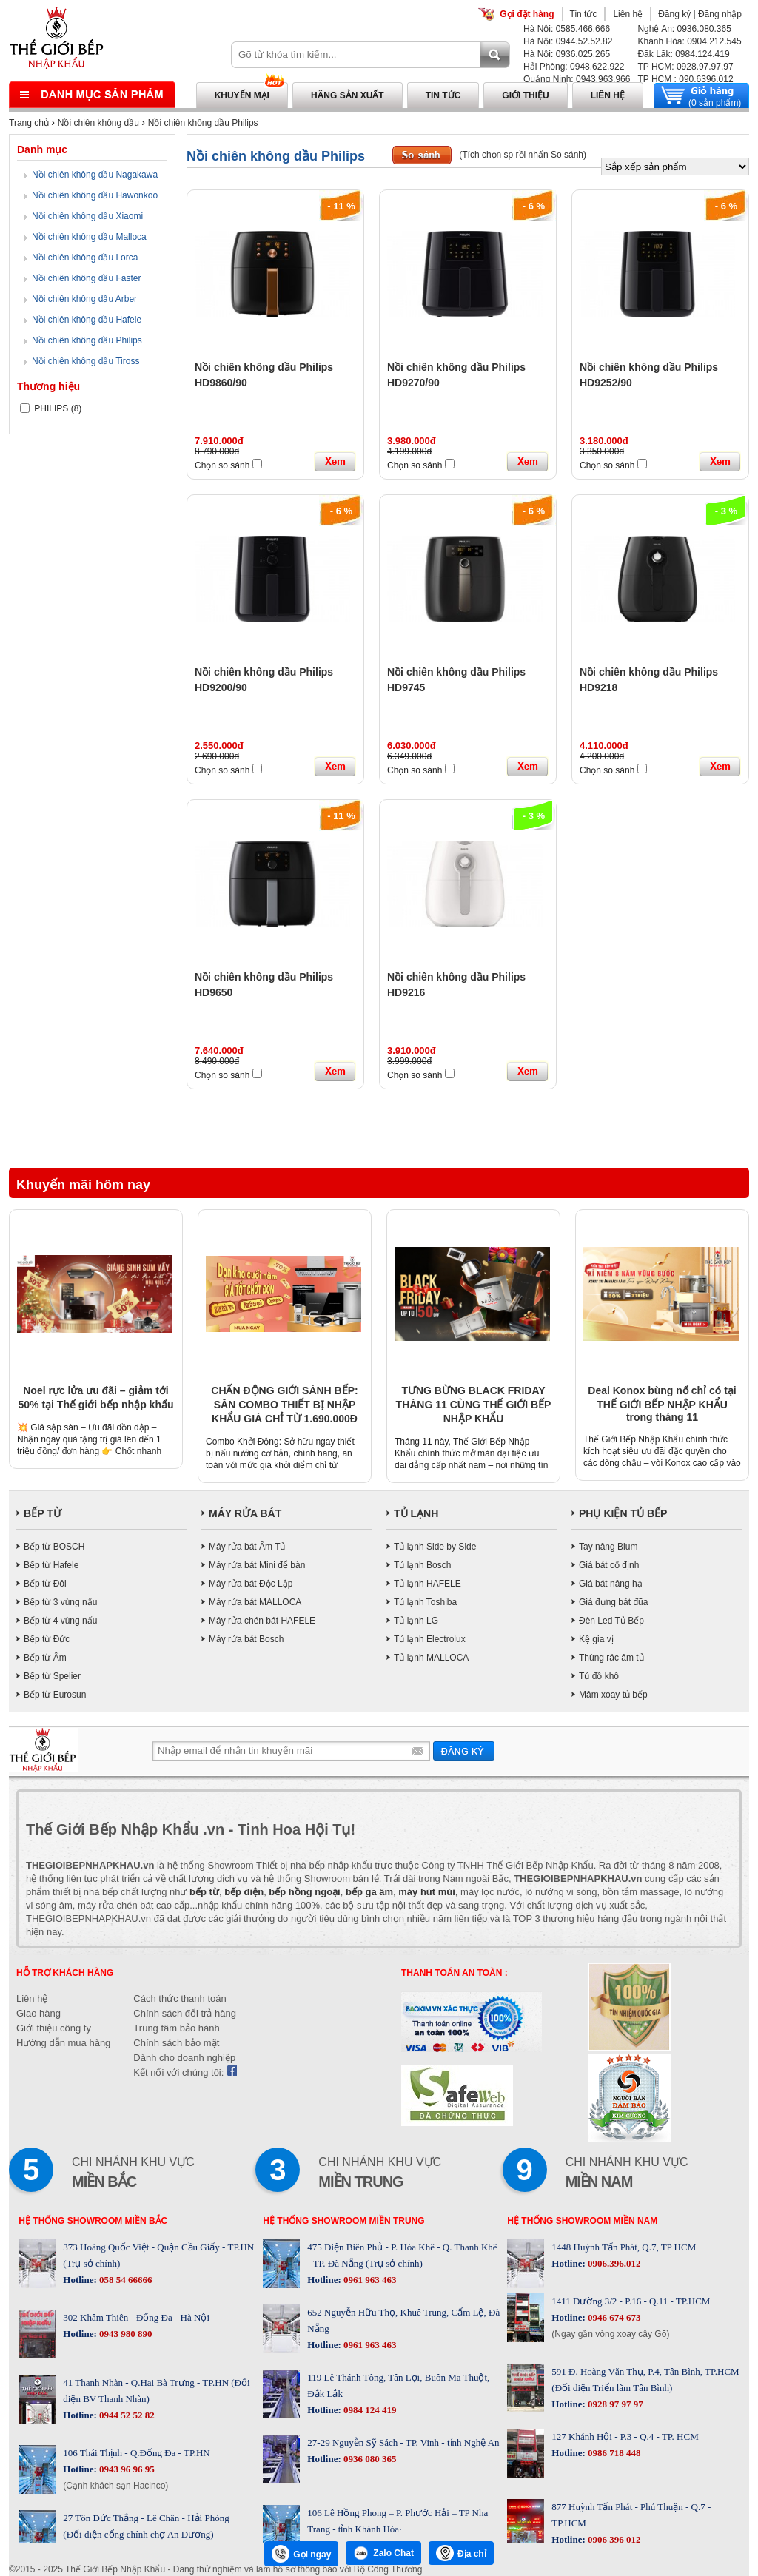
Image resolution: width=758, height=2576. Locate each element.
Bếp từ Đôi (45, 1583)
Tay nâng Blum (608, 1546)
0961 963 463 (369, 2279)
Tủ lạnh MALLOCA (431, 1657)
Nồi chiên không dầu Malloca (89, 237)
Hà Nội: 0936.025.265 (566, 54)
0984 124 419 (369, 2409)
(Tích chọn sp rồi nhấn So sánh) (522, 154)
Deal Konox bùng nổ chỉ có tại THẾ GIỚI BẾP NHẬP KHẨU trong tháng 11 (662, 1404)
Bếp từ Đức (47, 1639)
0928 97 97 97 (614, 2403)
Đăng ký (674, 14)
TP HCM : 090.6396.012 (685, 79)
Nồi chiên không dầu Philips (203, 123)
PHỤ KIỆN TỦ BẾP (623, 1513)
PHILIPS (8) (50, 408)
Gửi (463, 1750)
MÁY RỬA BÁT (245, 1513)
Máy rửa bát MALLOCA (255, 1602)
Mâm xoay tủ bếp (613, 1694)
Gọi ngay (301, 2554)
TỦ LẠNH (416, 1513)
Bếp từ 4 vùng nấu (60, 1620)
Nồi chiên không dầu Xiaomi (87, 216)
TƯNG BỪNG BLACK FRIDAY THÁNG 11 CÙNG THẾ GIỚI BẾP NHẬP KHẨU (473, 1405)
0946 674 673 (613, 2317)
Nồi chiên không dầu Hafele (86, 320)
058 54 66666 (124, 2279)
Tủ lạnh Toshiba (425, 1602)
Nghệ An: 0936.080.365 (684, 29)
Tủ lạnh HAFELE (427, 1583)
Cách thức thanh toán (179, 1998)
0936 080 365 (369, 2458)
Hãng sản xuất (347, 95)
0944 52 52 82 (126, 2415)
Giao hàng (38, 2013)
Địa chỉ (461, 2553)
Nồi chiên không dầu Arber (84, 299)
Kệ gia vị (596, 1639)
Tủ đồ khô (599, 1676)
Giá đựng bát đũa (613, 1602)
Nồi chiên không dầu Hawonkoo (95, 195)
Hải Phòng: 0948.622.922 (573, 66)
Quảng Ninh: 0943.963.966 (576, 79)
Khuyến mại (242, 95)
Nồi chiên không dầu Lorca (85, 257)
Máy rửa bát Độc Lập (250, 1583)
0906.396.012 (613, 2263)
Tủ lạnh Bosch (422, 1565)
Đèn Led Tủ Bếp (611, 1620)
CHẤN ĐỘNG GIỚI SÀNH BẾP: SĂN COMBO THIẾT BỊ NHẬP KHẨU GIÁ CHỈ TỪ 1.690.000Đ (284, 1405)
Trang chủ (29, 123)
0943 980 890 (124, 2333)
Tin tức (583, 14)
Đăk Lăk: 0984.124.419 (683, 54)
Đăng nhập (720, 14)
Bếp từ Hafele (51, 1565)
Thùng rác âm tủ (611, 1657)
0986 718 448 (613, 2452)
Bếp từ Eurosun (55, 1694)
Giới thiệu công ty (53, 2028)
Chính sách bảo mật (176, 2042)
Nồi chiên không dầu (98, 123)
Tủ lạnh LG (416, 1620)
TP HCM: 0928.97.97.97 (685, 66)
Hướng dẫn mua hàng (63, 2042)
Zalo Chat (383, 2553)
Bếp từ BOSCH (54, 1546)
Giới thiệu (525, 95)
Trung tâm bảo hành (176, 2028)
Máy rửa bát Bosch (246, 1639)
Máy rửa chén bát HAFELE (262, 1620)
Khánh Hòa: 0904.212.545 (689, 41)
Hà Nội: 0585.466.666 (566, 29)
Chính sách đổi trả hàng (184, 2013)
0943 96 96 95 (126, 2469)
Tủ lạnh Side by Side (435, 1546)
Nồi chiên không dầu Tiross (85, 361)
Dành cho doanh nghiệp (184, 2057)
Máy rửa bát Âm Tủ (247, 1546)
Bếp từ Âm (45, 1657)
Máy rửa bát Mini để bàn (257, 1565)
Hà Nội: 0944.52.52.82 (567, 41)
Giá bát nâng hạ (611, 1583)
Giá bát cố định (609, 1565)
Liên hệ (628, 14)
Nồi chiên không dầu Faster (86, 278)
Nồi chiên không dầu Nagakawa (95, 174)
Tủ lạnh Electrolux (430, 1639)
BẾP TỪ (42, 1513)
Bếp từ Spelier (52, 1676)
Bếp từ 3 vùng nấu (60, 1602)
